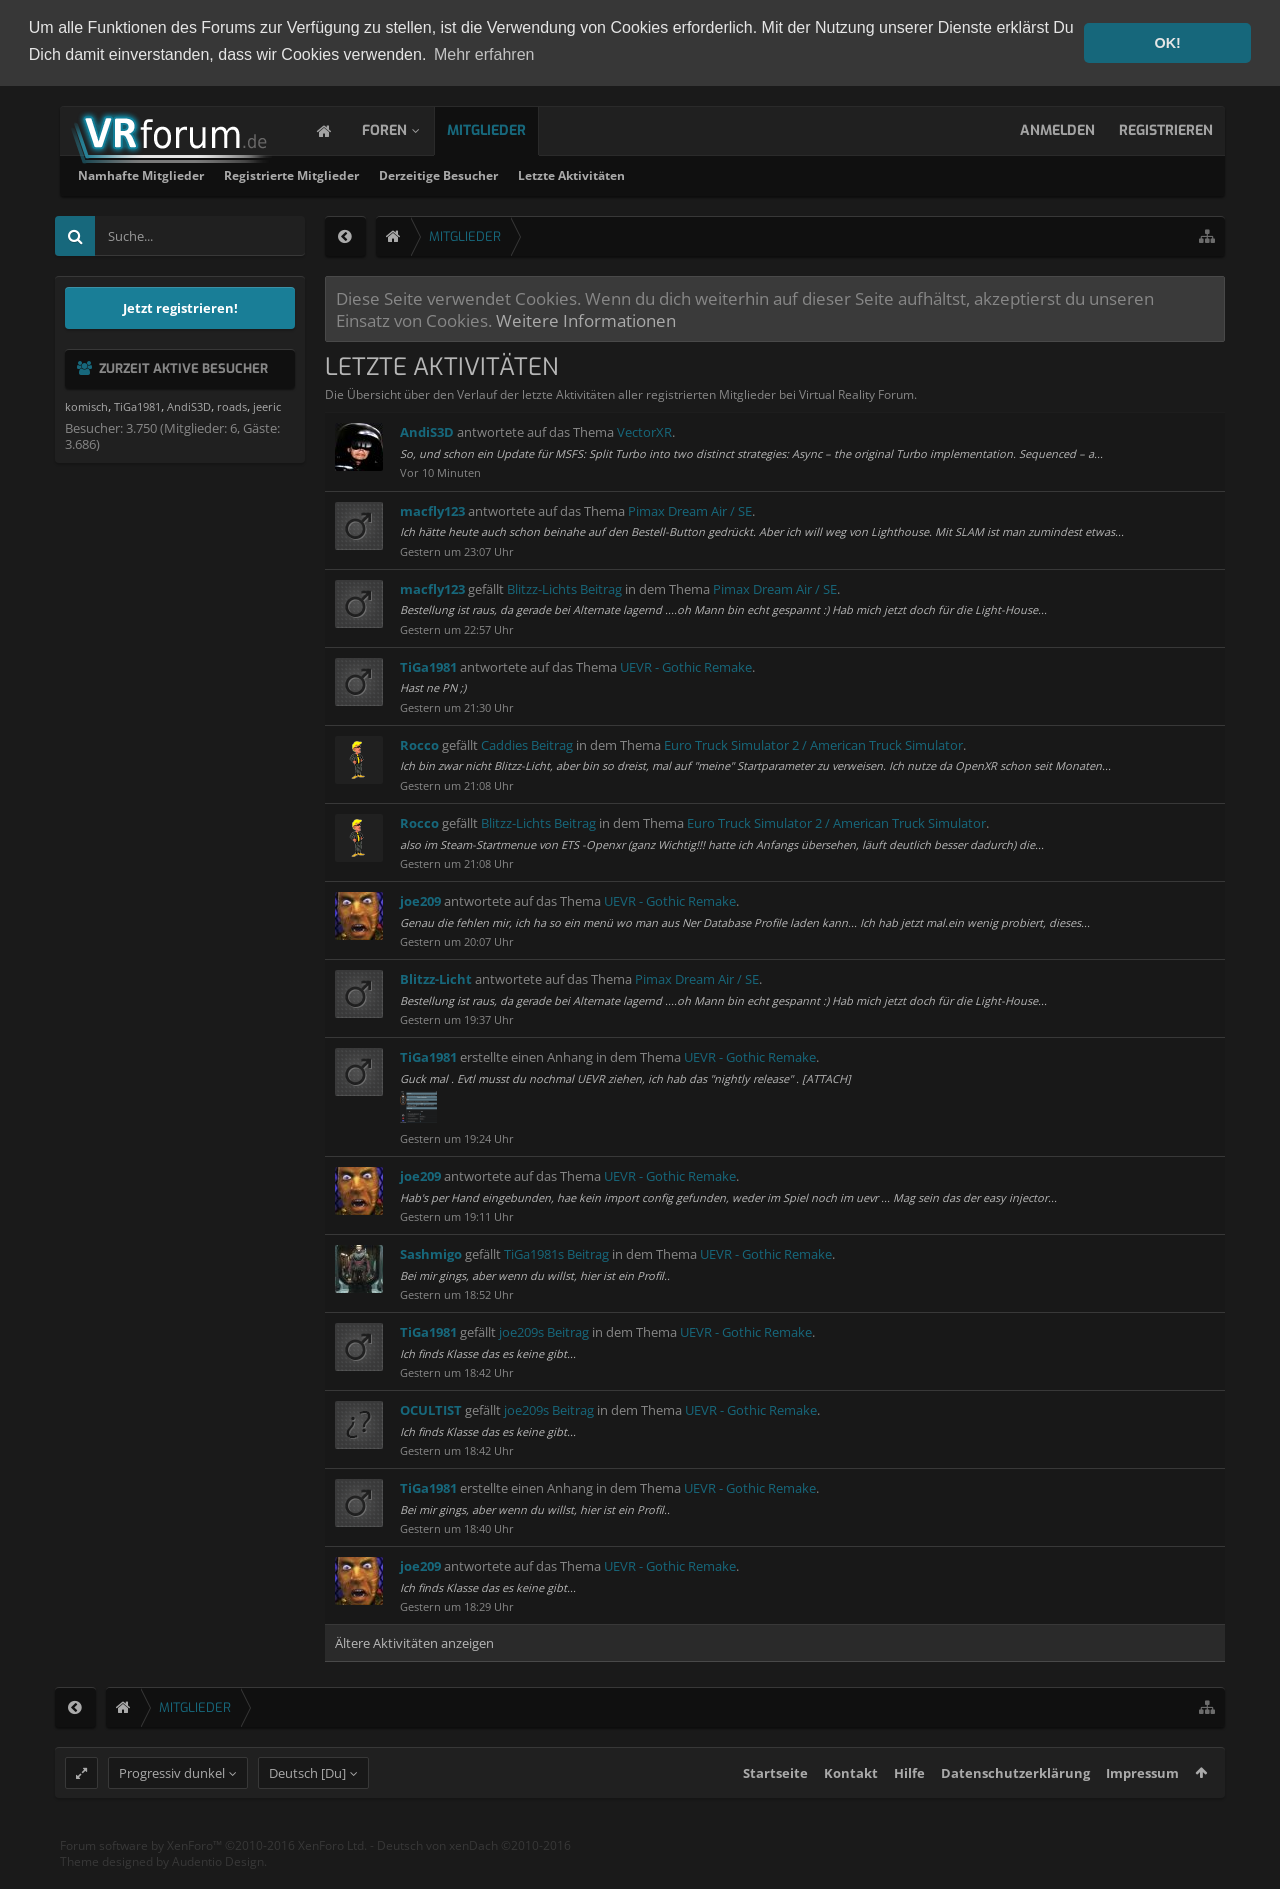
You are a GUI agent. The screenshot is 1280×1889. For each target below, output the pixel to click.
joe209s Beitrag (544, 1330)
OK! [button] (1167, 43)
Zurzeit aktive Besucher (183, 366)
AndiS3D (427, 431)
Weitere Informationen (586, 318)
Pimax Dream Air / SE (690, 509)
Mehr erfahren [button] (484, 54)
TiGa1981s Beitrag (556, 1252)
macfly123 (432, 509)
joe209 (420, 899)
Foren (404, 128)
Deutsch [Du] (307, 1810)
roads (232, 404)
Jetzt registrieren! (180, 306)
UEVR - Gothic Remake (686, 665)
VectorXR (644, 431)
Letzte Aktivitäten (836, 173)
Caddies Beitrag (527, 743)
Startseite (775, 1810)
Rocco (419, 743)
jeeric (267, 404)
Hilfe (909, 1810)
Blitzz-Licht (436, 977)
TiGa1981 (428, 665)
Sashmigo (431, 1252)
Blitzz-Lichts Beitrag (564, 587)
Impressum (1142, 1810)
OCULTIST (431, 1408)
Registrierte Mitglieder (556, 173)
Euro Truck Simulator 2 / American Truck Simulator (813, 743)
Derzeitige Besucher (703, 173)
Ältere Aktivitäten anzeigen (414, 1642)
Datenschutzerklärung (1015, 1810)
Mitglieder (506, 128)
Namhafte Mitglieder (406, 173)
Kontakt (851, 1810)
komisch (86, 404)
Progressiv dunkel (172, 1810)
